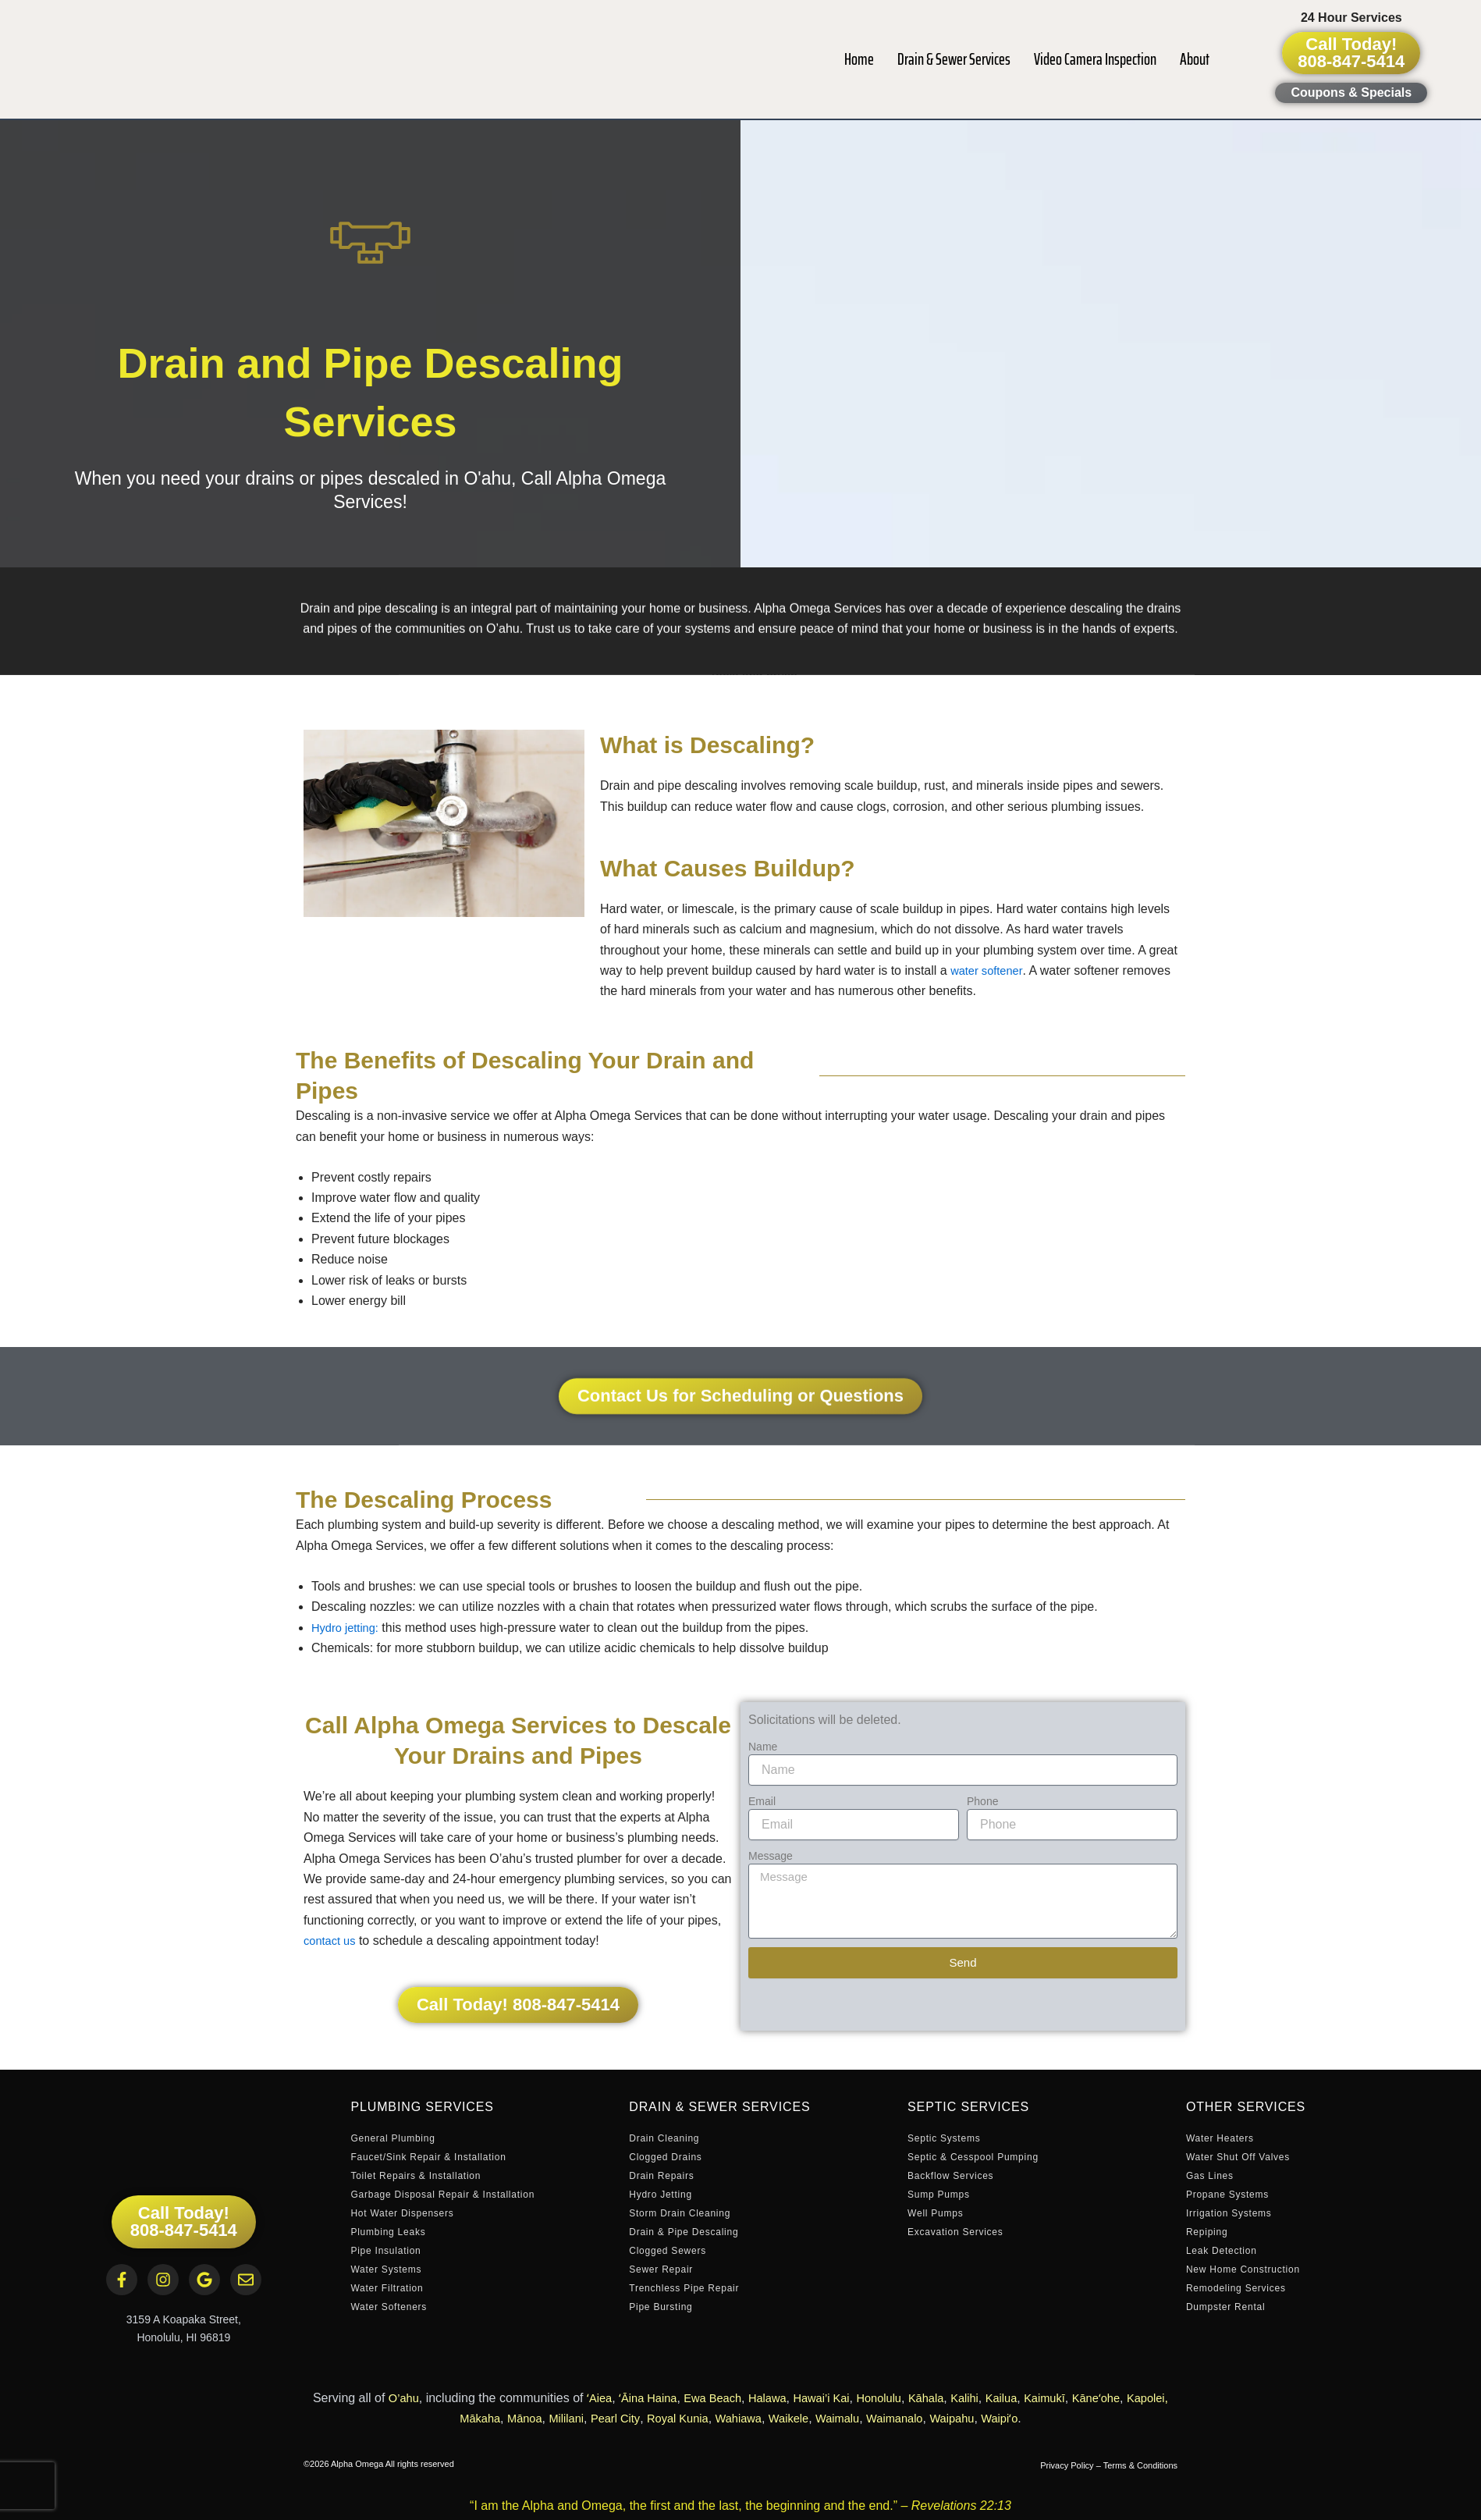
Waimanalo (931, 2418)
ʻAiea (602, 2397)
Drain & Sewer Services (953, 59)
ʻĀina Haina (654, 2397)
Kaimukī (1084, 2397)
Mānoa (531, 2418)
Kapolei (432, 2418)
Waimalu (870, 2418)
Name (762, 1746)
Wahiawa (762, 2418)
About (1194, 59)
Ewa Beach (724, 2397)
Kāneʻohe (1139, 2397)
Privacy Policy (1066, 2465)
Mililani (576, 2418)
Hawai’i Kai (842, 2397)
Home (859, 59)
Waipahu (993, 2418)
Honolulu (904, 2397)
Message (770, 1856)
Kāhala (955, 2397)
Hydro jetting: (348, 1627)
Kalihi (997, 2397)
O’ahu (404, 2397)
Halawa (783, 2397)
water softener (989, 970)
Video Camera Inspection (1095, 59)
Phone (982, 1801)
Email (762, 1801)
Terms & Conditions (1140, 2465)
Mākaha (483, 2418)
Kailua (1037, 2397)
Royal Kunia (696, 2418)
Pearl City (628, 2418)
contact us (332, 1940)
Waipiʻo (1045, 2418)
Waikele (816, 2418)
